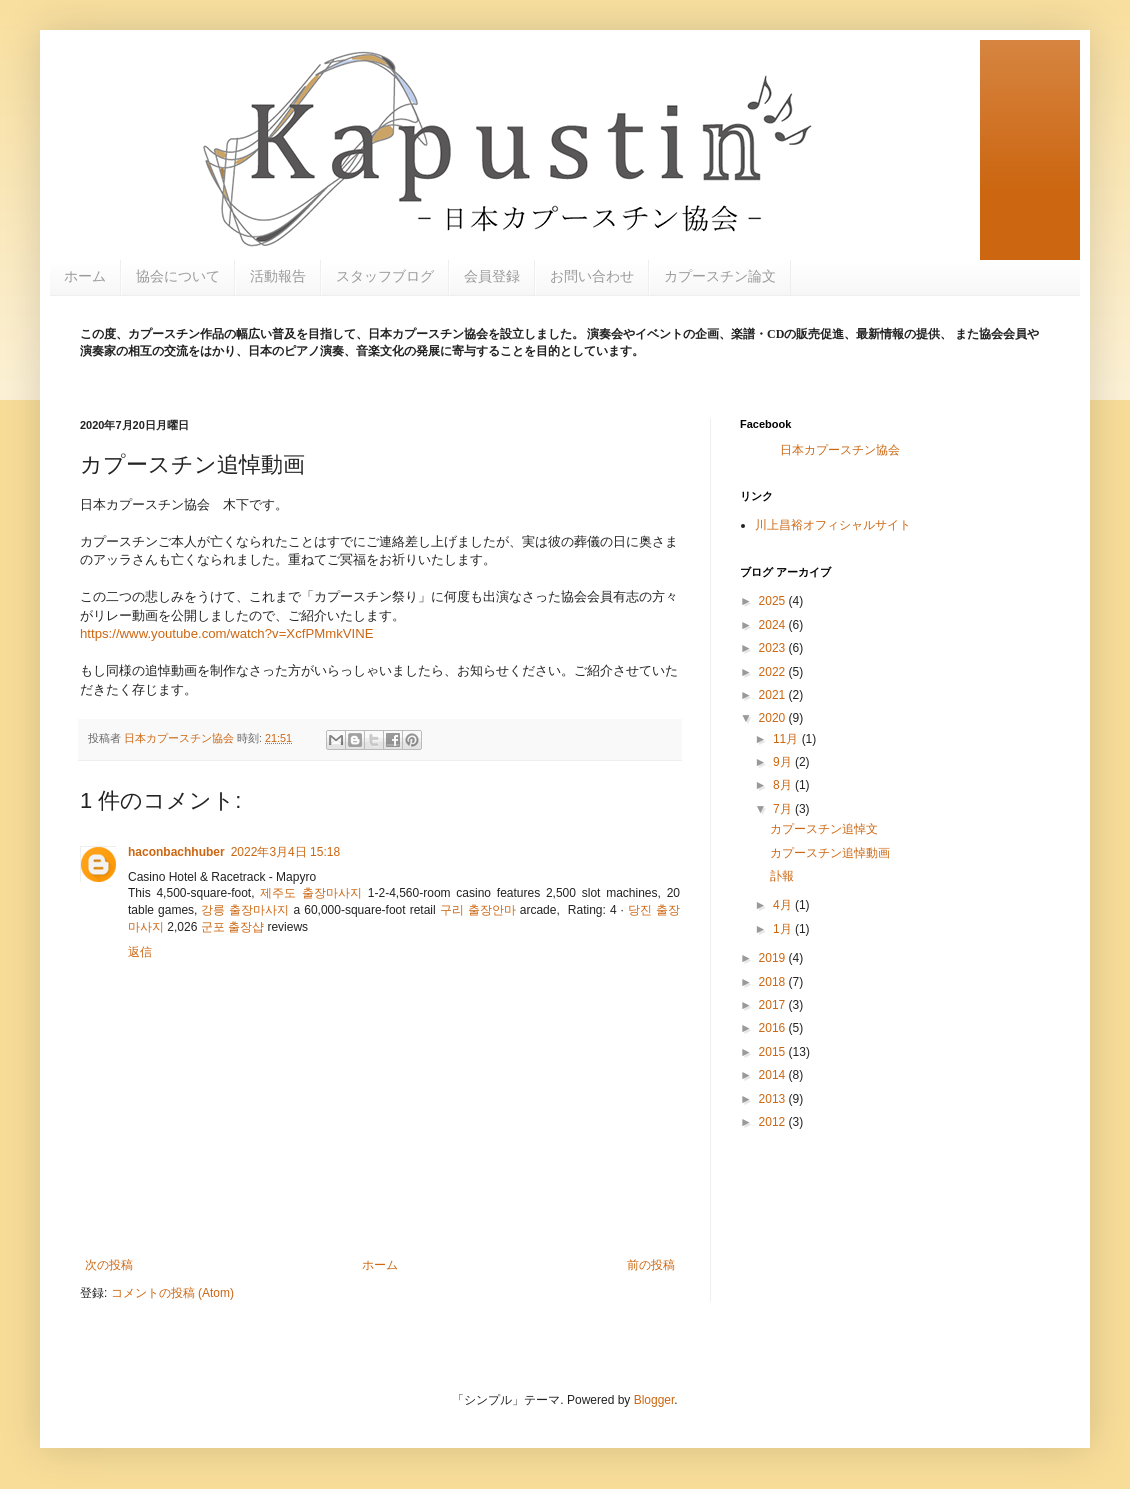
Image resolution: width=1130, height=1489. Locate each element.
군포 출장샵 (232, 927)
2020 (774, 718)
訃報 (782, 876)
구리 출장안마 (478, 910)
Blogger (654, 1400)
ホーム (85, 276)
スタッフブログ (385, 276)
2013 (774, 1099)
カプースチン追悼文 (824, 829)
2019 (774, 958)
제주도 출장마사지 (311, 893)
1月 (784, 929)
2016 (774, 1028)
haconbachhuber (176, 852)
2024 (774, 625)
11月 (787, 739)
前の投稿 (651, 1265)
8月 (784, 785)
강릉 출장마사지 (245, 910)
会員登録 (492, 276)
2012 (774, 1122)
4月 (784, 905)
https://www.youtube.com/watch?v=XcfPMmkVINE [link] (227, 633)
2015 (774, 1052)
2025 (774, 601)
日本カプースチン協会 (840, 450)
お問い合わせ (592, 276)
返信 (140, 952)
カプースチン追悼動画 (830, 853)
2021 (774, 695)
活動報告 (278, 276)
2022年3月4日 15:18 (285, 852)
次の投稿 (109, 1265)
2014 (774, 1075)
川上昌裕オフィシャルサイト (833, 525)
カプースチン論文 (720, 276)
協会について (178, 276)
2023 (774, 648)
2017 (774, 1005)
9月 (784, 762)
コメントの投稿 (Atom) (172, 1293)
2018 (774, 982)
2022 (774, 672)
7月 (784, 809)
